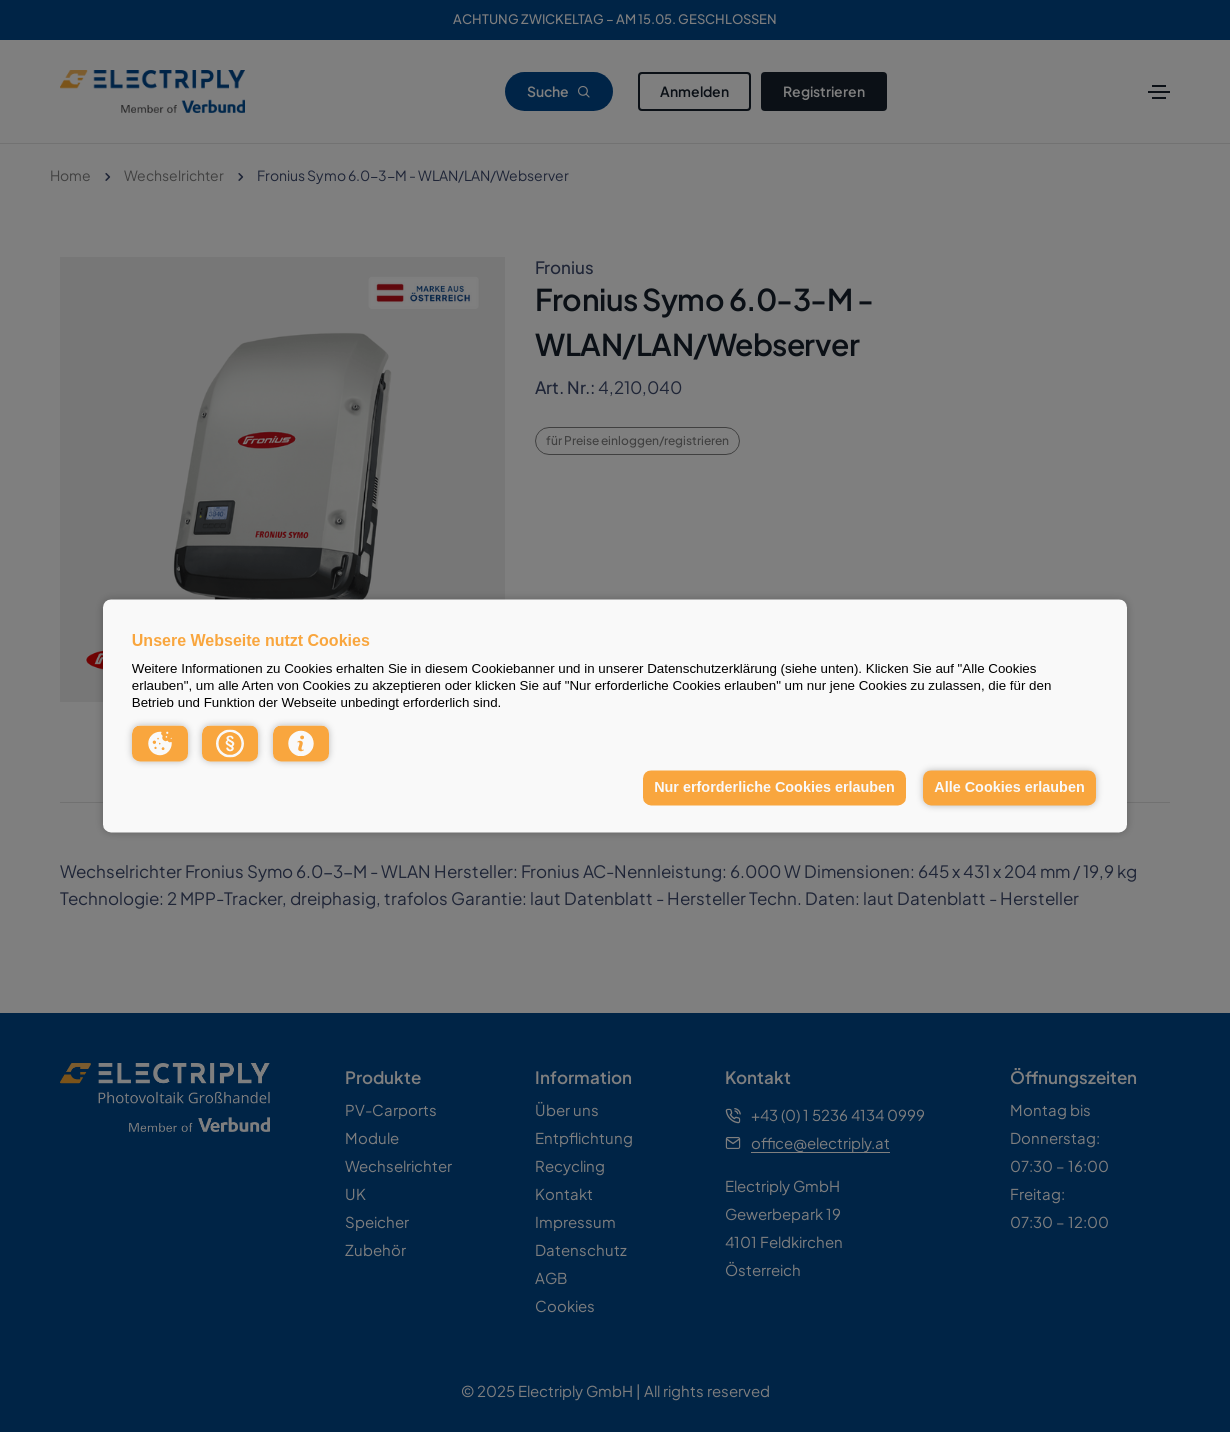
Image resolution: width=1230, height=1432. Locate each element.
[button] (160, 743)
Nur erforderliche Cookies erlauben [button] (774, 787)
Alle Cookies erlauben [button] (1009, 787)
